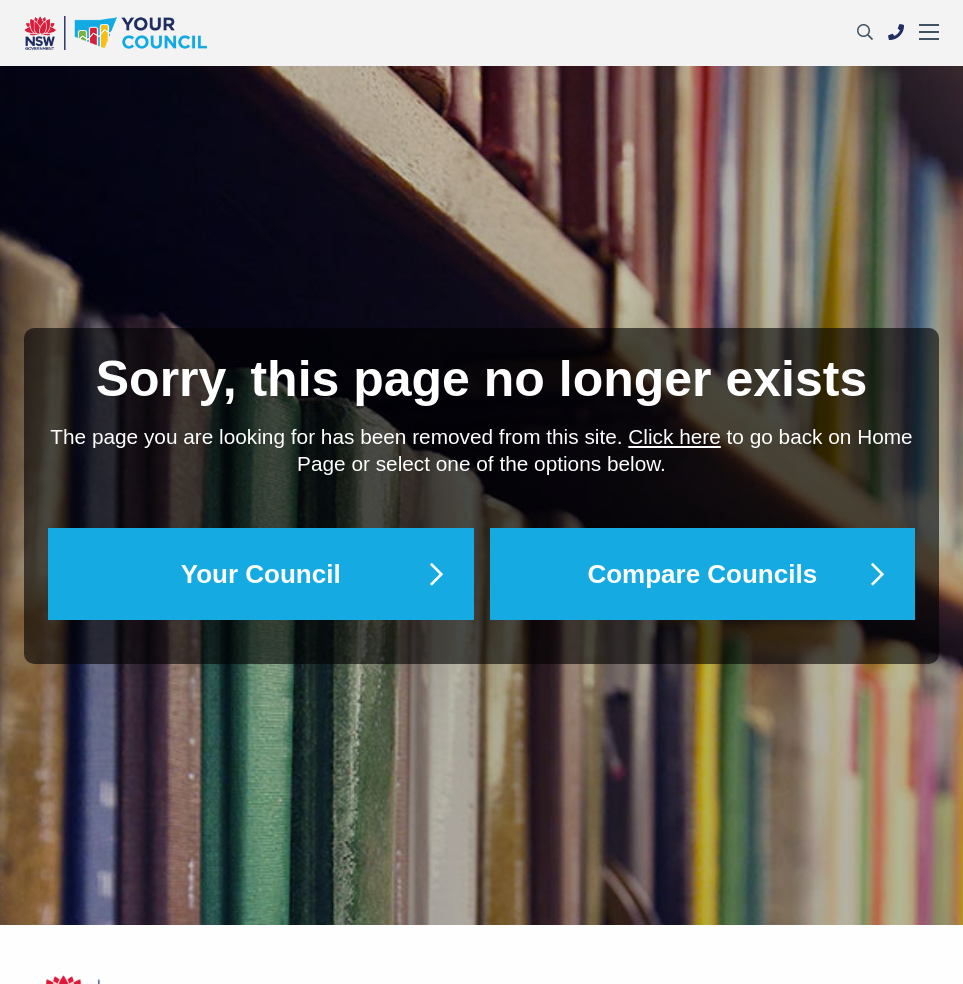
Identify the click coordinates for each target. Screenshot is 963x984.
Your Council (261, 574)
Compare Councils (702, 574)
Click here (674, 436)
